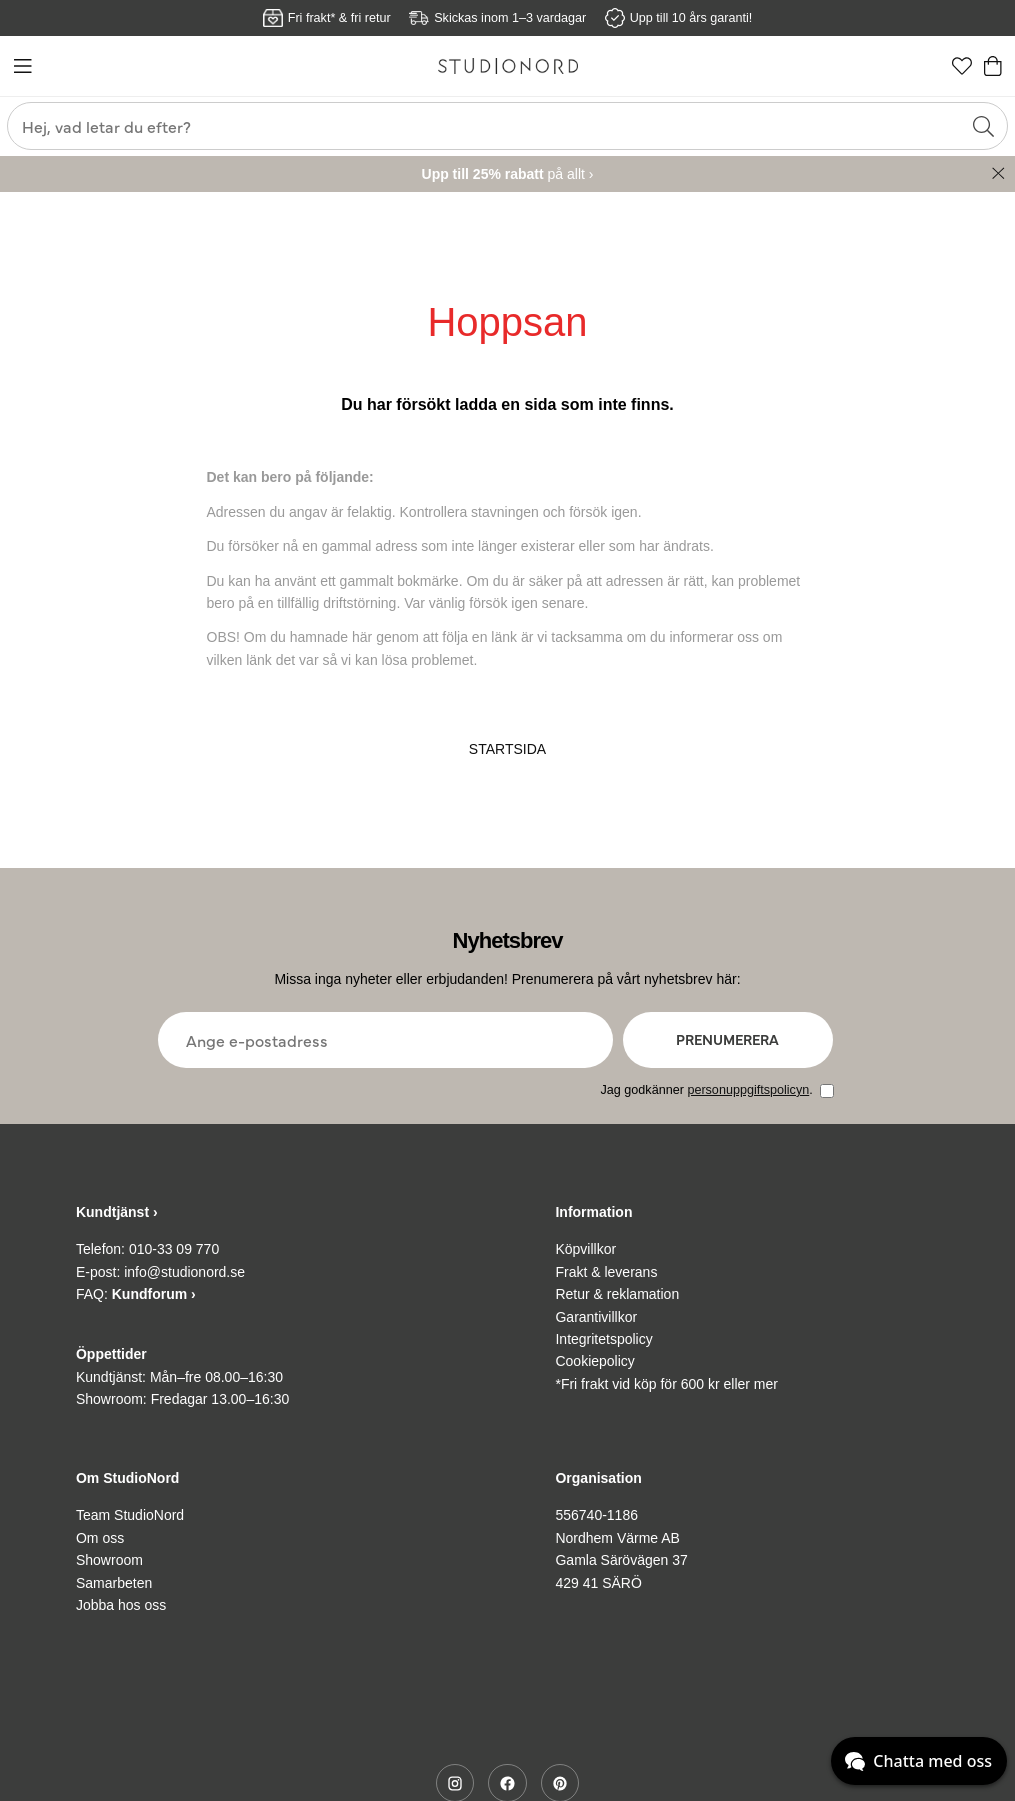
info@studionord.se (184, 1272)
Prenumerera (727, 1039)
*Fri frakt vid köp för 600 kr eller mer (666, 1384)
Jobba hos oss (121, 1605)
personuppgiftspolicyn (748, 1090)
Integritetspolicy (603, 1339)
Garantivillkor (596, 1317)
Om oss (100, 1538)
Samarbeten (114, 1583)
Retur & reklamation (617, 1294)
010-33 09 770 (174, 1249)
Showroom (109, 1560)
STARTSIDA (507, 749)
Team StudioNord (130, 1515)
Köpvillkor (585, 1249)
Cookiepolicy (594, 1361)
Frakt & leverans (606, 1272)
